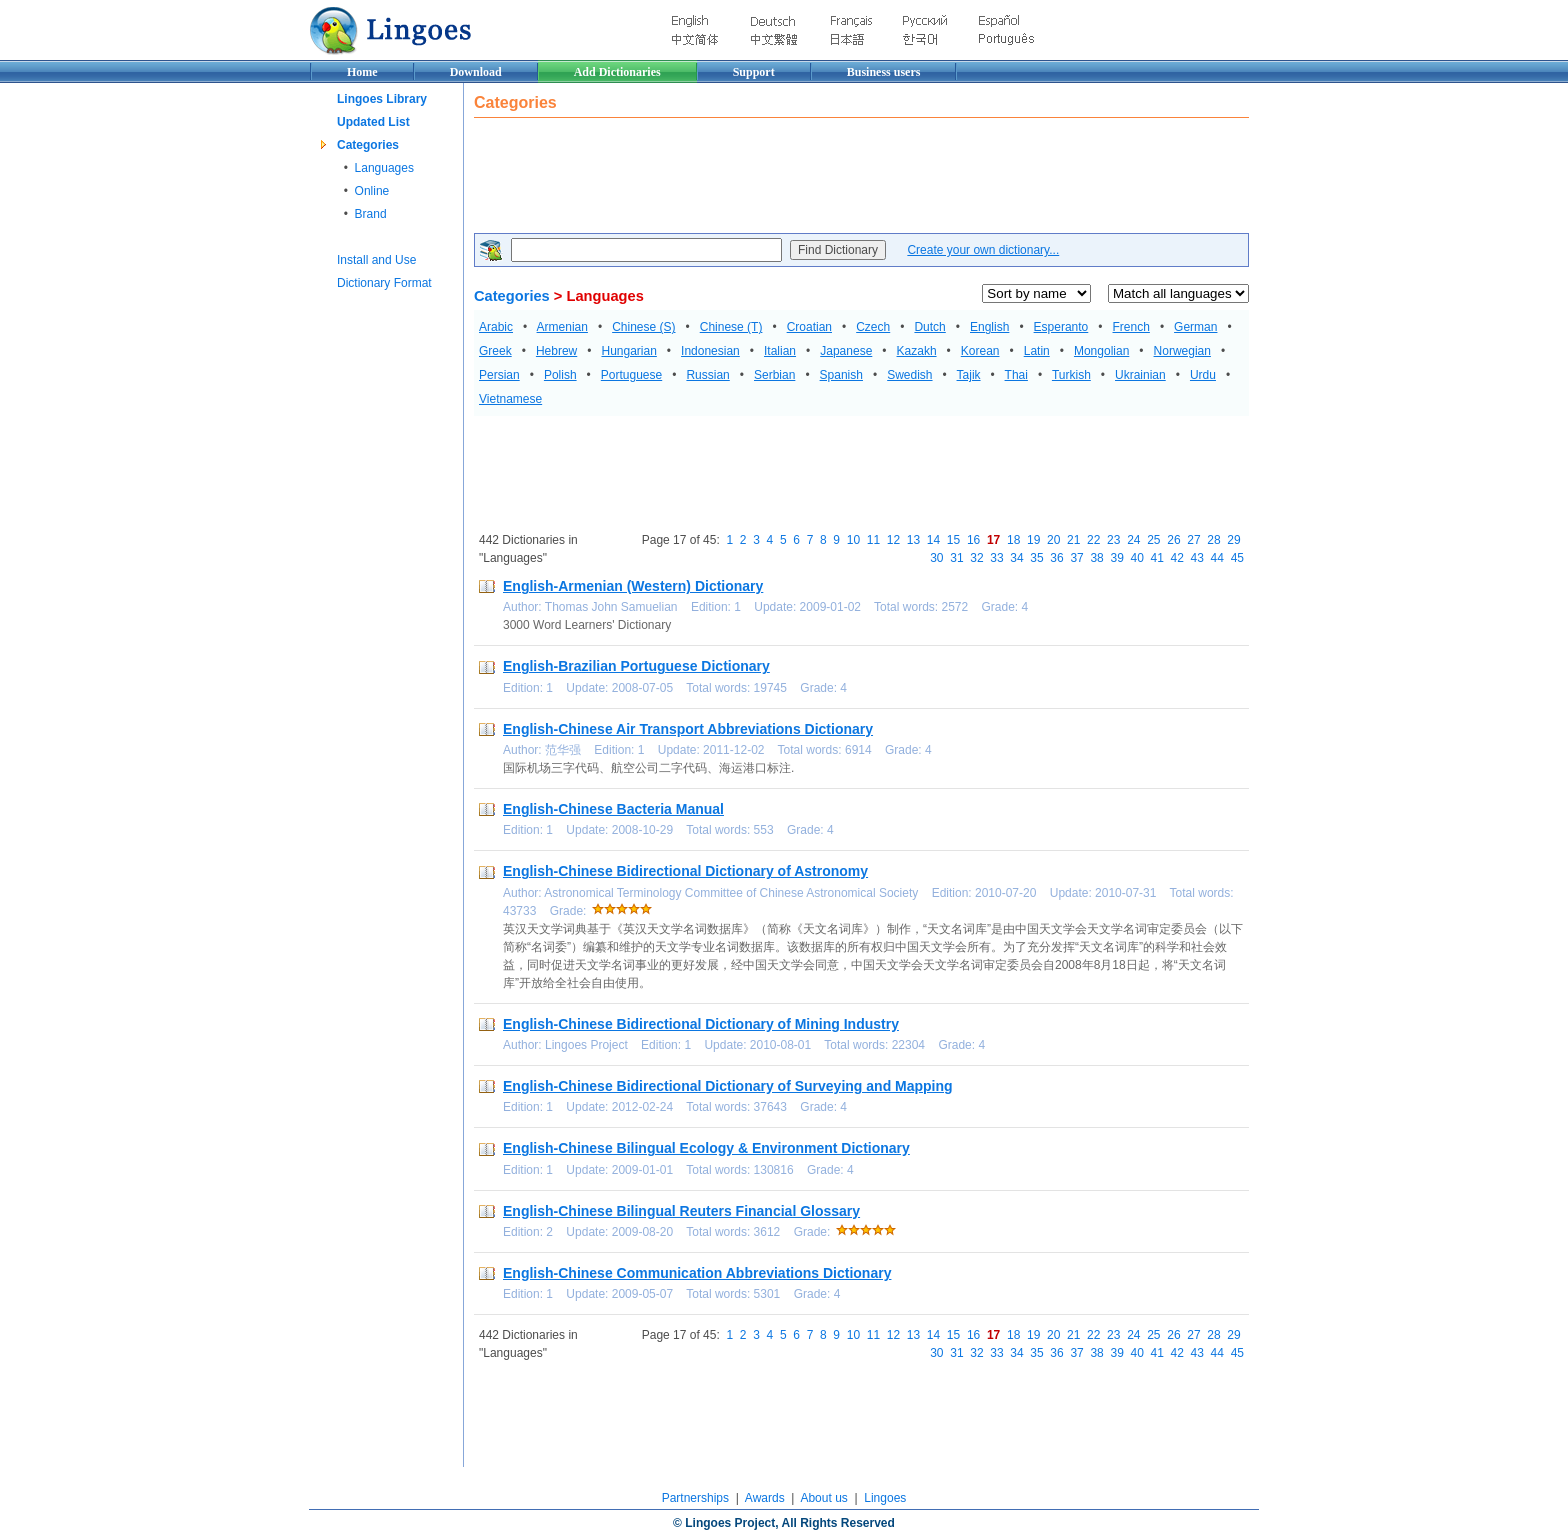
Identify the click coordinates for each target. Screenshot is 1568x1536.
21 (1073, 540)
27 (1193, 540)
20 (1053, 540)
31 (956, 558)
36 (1056, 558)
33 (996, 558)
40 (1136, 558)
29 (1233, 540)
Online (372, 191)
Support (754, 72)
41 (1157, 558)
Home (362, 72)
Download (476, 72)
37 (1076, 558)
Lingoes (885, 1498)
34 (1016, 558)
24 (1133, 540)
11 (873, 540)
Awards (765, 1498)
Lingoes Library (382, 99)
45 (1237, 558)
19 (1033, 540)
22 (1093, 540)
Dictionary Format (384, 283)
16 (973, 540)
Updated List (373, 122)
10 (853, 540)
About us (823, 1498)
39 (1116, 558)
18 (1013, 540)
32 (976, 558)
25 (1153, 540)
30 (936, 558)
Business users (884, 72)
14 (933, 540)
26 (1173, 540)
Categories (368, 145)
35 (1036, 558)
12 (893, 540)
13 (913, 540)
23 (1113, 540)
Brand (371, 214)
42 (1177, 558)
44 (1217, 558)
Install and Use (376, 260)
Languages (384, 168)
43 (1197, 558)
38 (1096, 558)
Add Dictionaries (617, 72)
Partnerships (695, 1498)
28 (1213, 540)
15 (953, 540)
